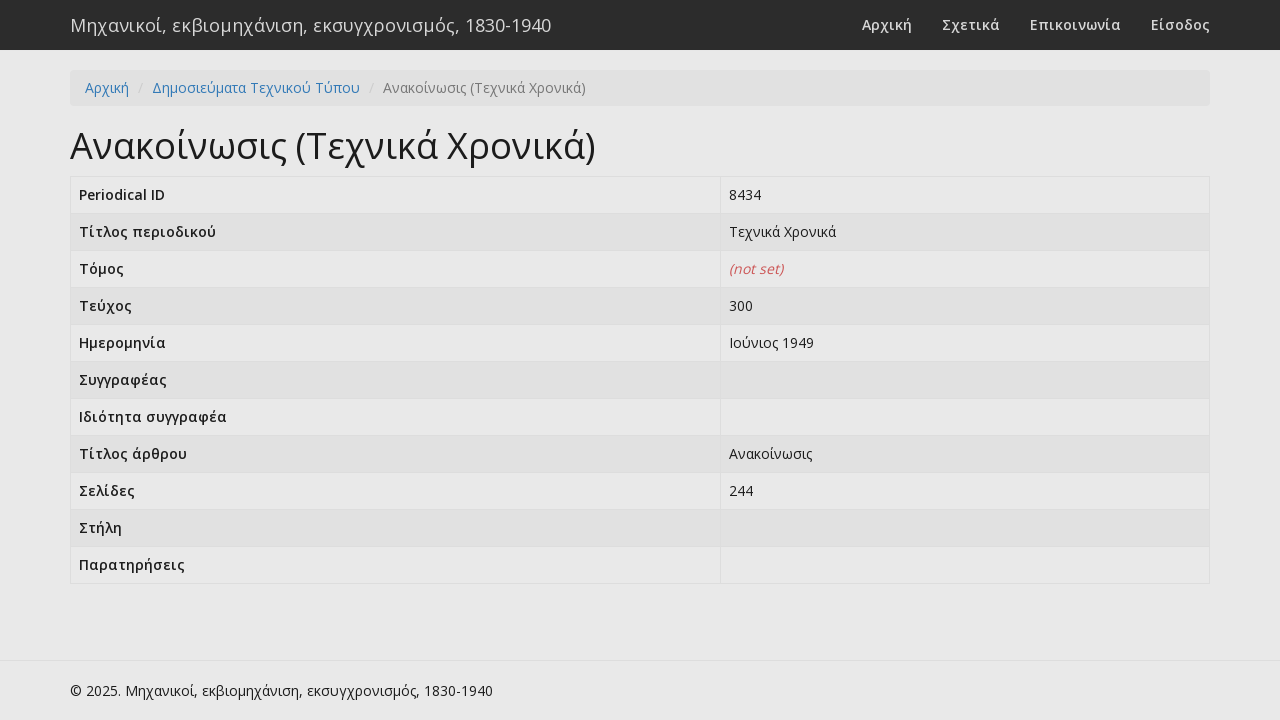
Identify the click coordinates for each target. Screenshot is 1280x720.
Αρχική (887, 24)
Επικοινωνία (1075, 24)
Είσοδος (1180, 24)
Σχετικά (971, 24)
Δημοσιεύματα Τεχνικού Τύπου (256, 87)
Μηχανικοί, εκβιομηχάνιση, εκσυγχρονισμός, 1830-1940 (310, 25)
